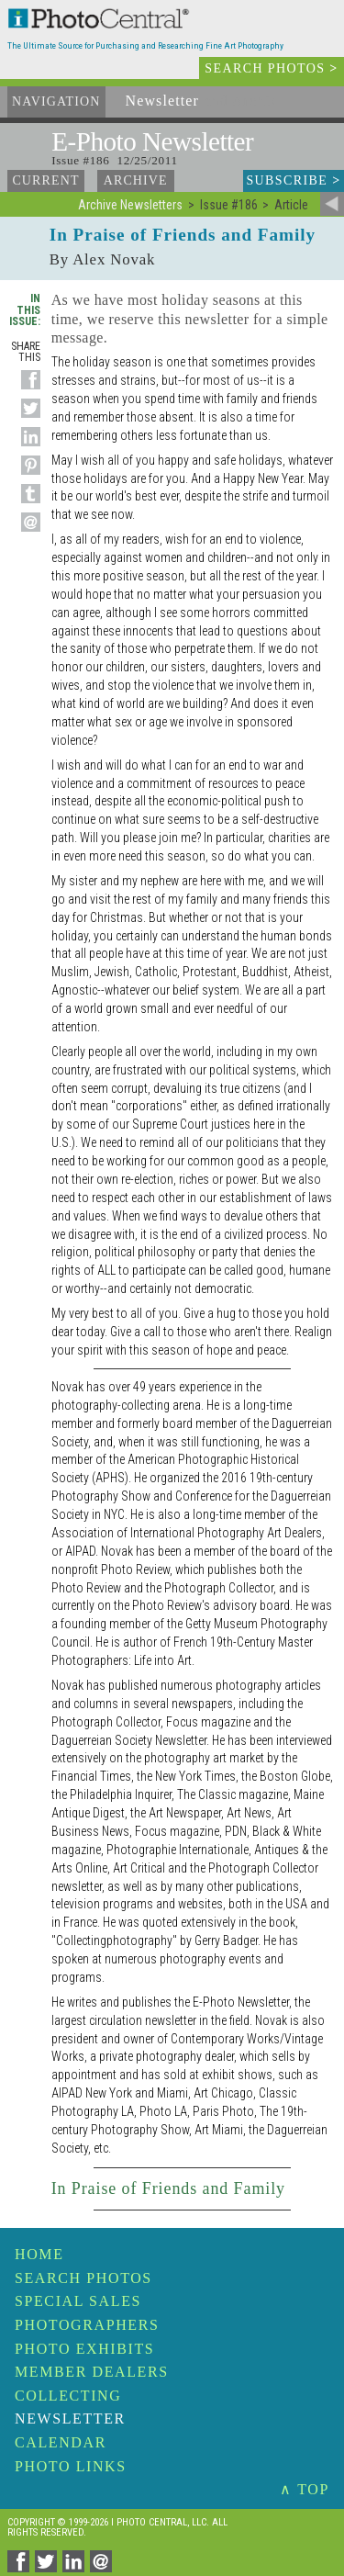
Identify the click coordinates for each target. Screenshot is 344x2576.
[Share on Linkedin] (28, 447)
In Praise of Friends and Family (168, 2188)
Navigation (56, 101)
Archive (136, 180)
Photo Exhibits (84, 2349)
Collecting (68, 2395)
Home (39, 2254)
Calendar (60, 2442)
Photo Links (71, 2466)
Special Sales (78, 2301)
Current (45, 180)
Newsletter (70, 2418)
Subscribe (293, 180)
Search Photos (83, 2278)
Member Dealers (92, 2371)
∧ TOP (304, 2489)
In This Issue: (24, 309)
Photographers (87, 2325)
